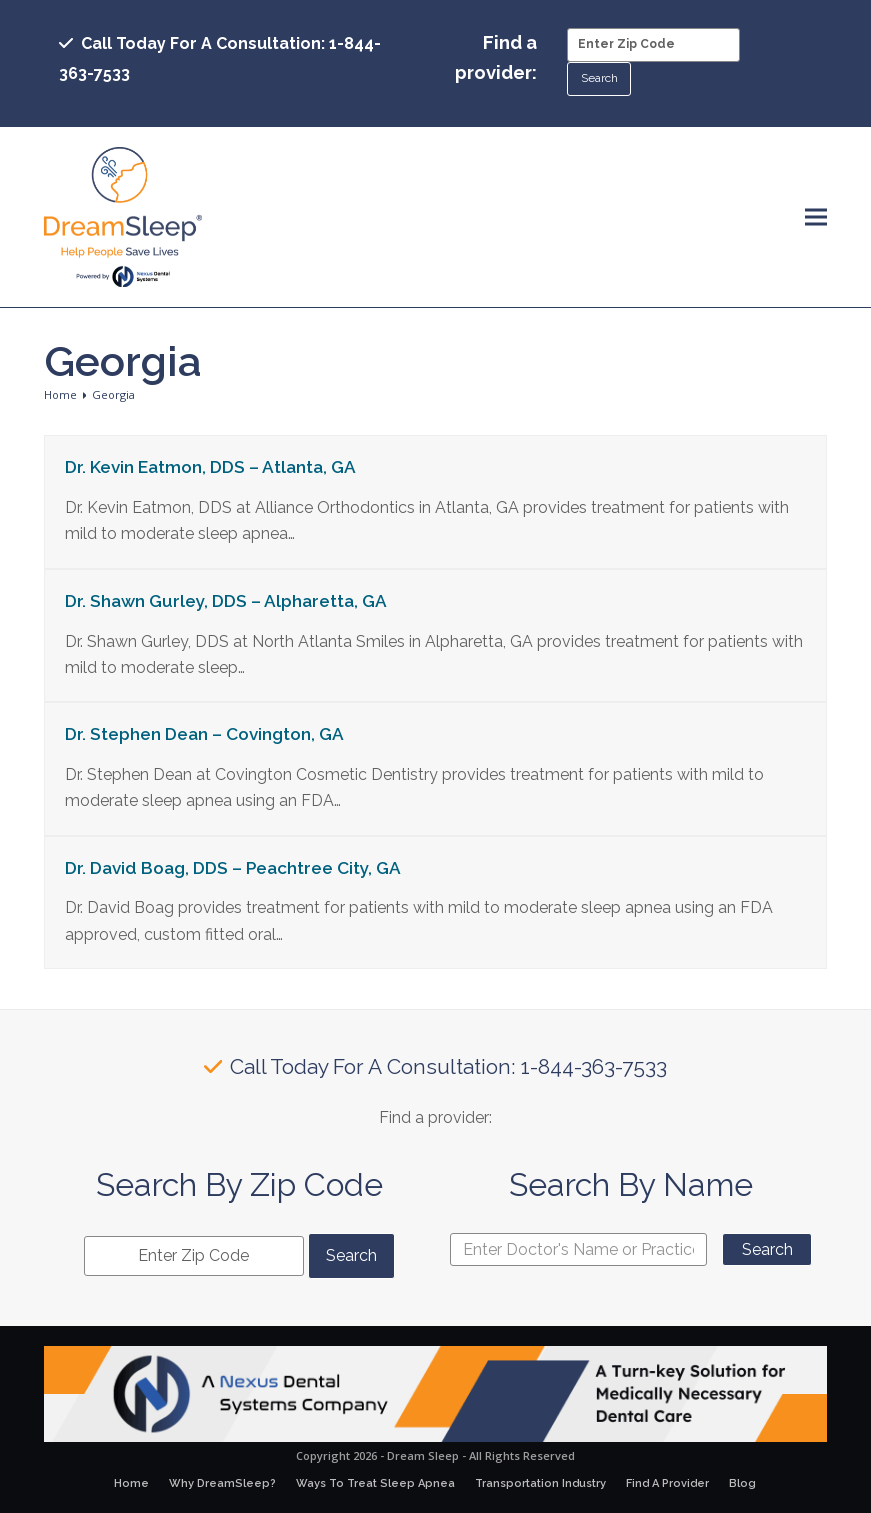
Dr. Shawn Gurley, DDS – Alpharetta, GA (226, 601)
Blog (742, 1483)
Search (767, 1249)
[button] (816, 217)
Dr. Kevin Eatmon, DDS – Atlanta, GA (210, 467)
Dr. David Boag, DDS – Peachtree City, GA (233, 868)
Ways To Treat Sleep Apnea (375, 1483)
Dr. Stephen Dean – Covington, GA (204, 734)
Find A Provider (667, 1483)
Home (131, 1483)
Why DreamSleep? (222, 1483)
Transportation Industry (540, 1483)
